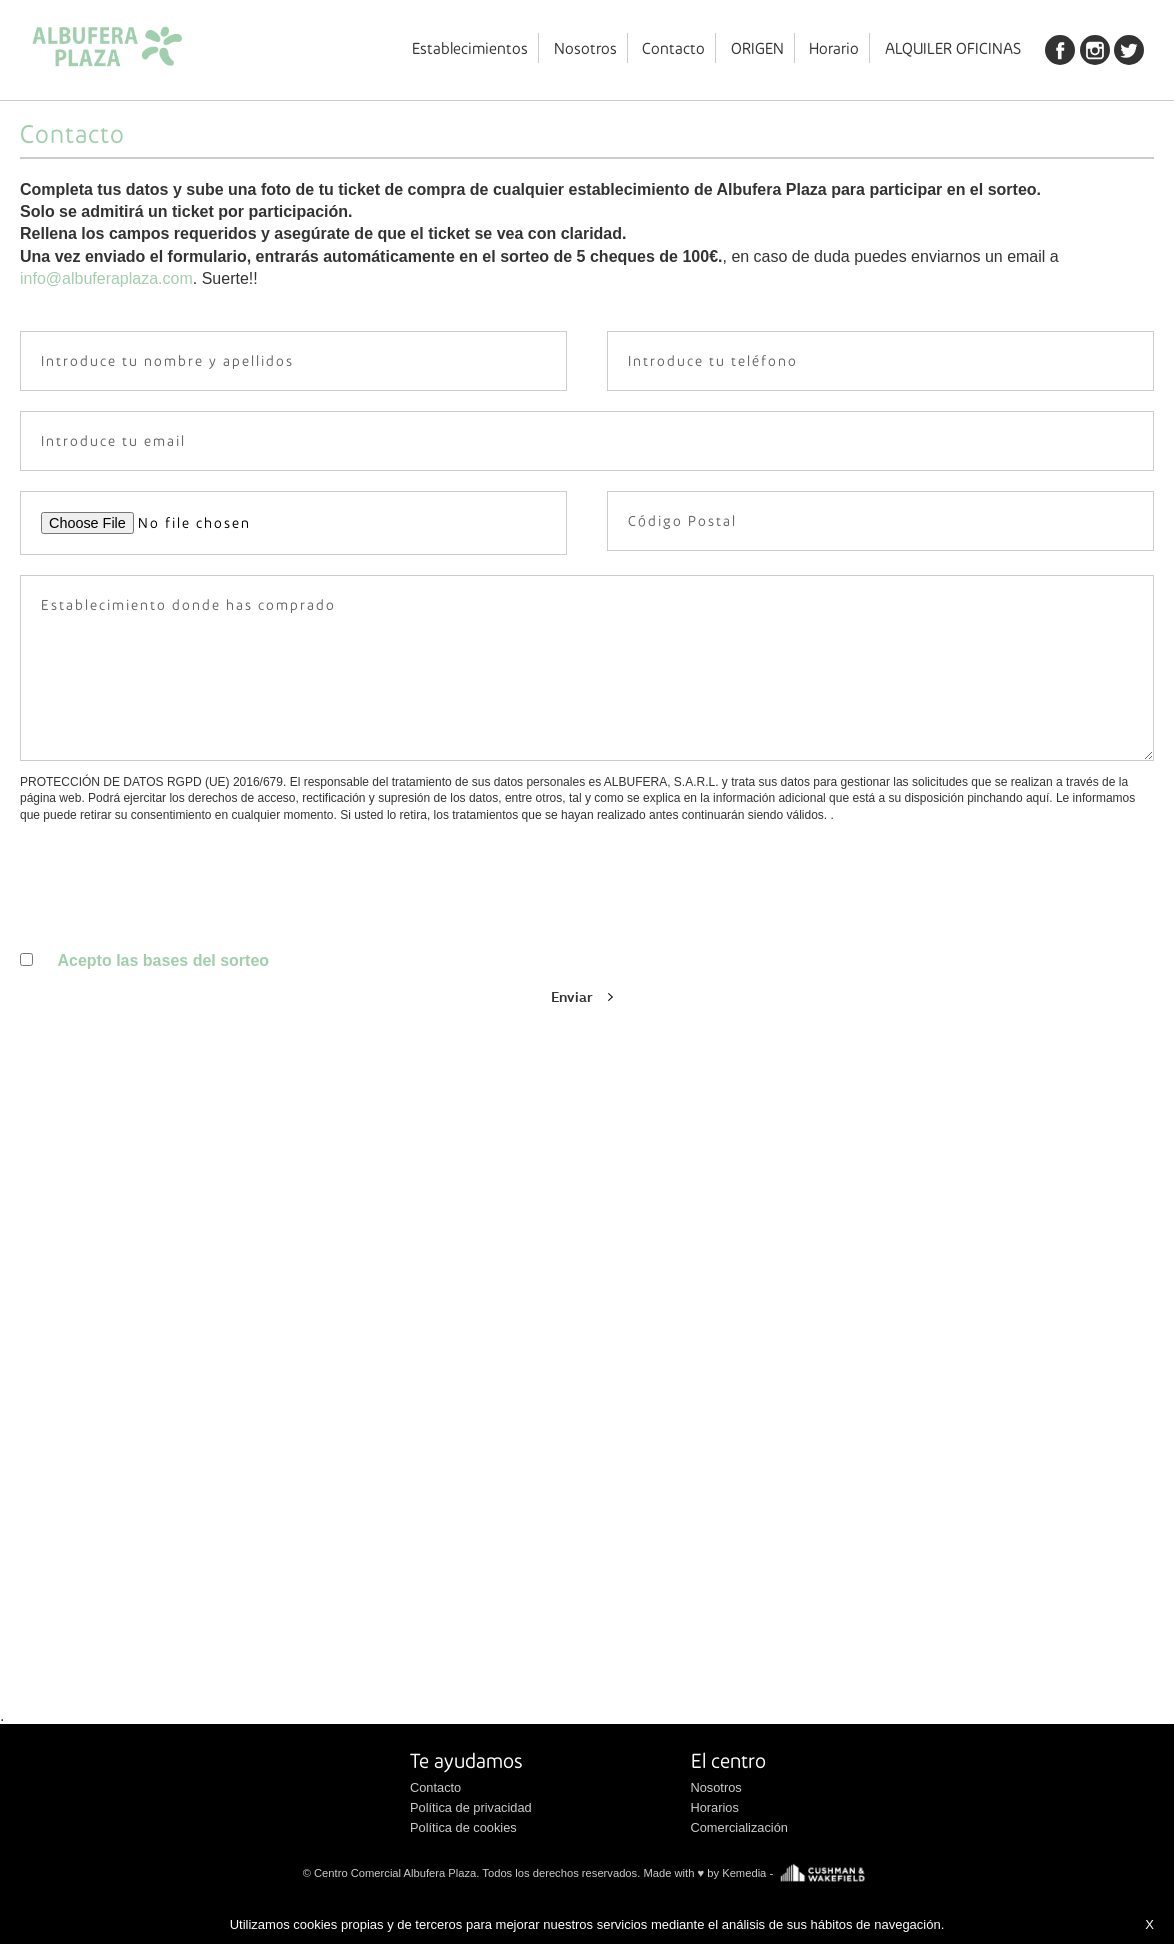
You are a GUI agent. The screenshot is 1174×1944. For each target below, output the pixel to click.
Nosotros (585, 48)
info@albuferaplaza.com (106, 278)
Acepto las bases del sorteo (163, 960)
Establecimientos (470, 48)
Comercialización (739, 1827)
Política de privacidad (471, 1807)
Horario (834, 48)
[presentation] (172, 998)
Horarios (715, 1807)
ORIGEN (757, 48)
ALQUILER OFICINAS (953, 48)
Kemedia (744, 1872)
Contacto (673, 48)
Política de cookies (463, 1827)
